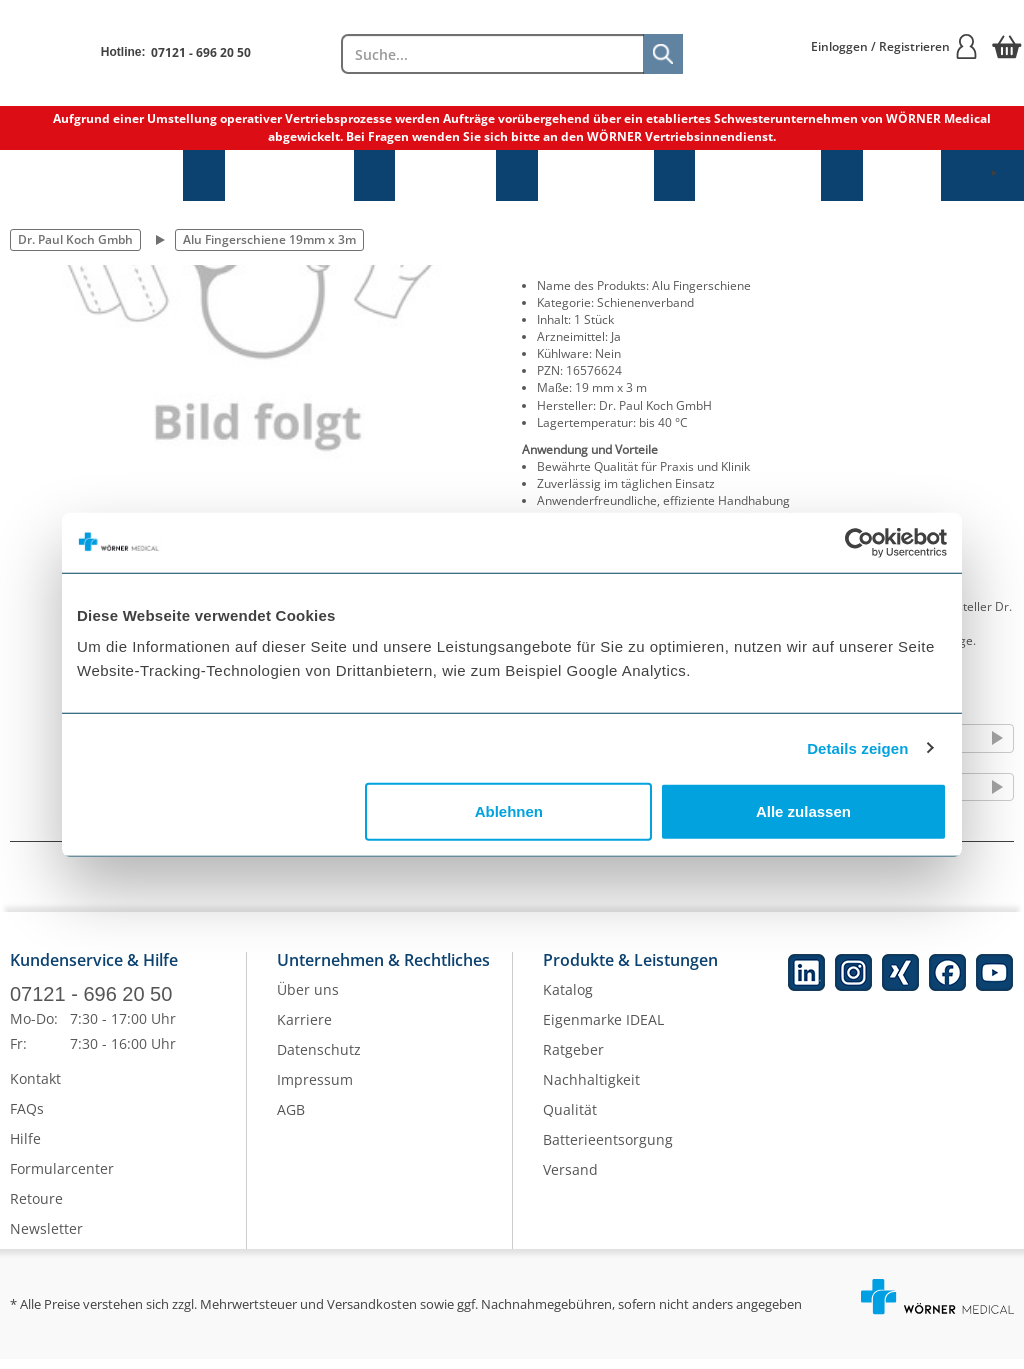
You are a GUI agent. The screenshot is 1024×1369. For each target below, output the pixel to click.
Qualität (570, 1119)
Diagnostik (596, 175)
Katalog (568, 999)
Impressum (315, 1089)
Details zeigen (857, 747)
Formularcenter (62, 1178)
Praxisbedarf (289, 175)
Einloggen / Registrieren (895, 46)
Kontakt (35, 1088)
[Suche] (663, 54)
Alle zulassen (803, 811)
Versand (570, 1179)
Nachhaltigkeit (591, 1089)
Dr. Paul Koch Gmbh (75, 239)
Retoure (36, 1208)
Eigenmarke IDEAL (603, 1029)
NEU (902, 175)
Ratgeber (573, 1059)
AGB (291, 1119)
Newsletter (46, 1238)
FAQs (27, 1118)
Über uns (308, 999)
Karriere (304, 1029)
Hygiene (445, 175)
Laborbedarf (758, 175)
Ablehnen (509, 811)
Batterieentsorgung (608, 1149)
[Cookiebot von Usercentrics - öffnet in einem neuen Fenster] (859, 542)
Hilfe (25, 1148)
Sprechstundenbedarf (91, 175)
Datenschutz (319, 1059)
